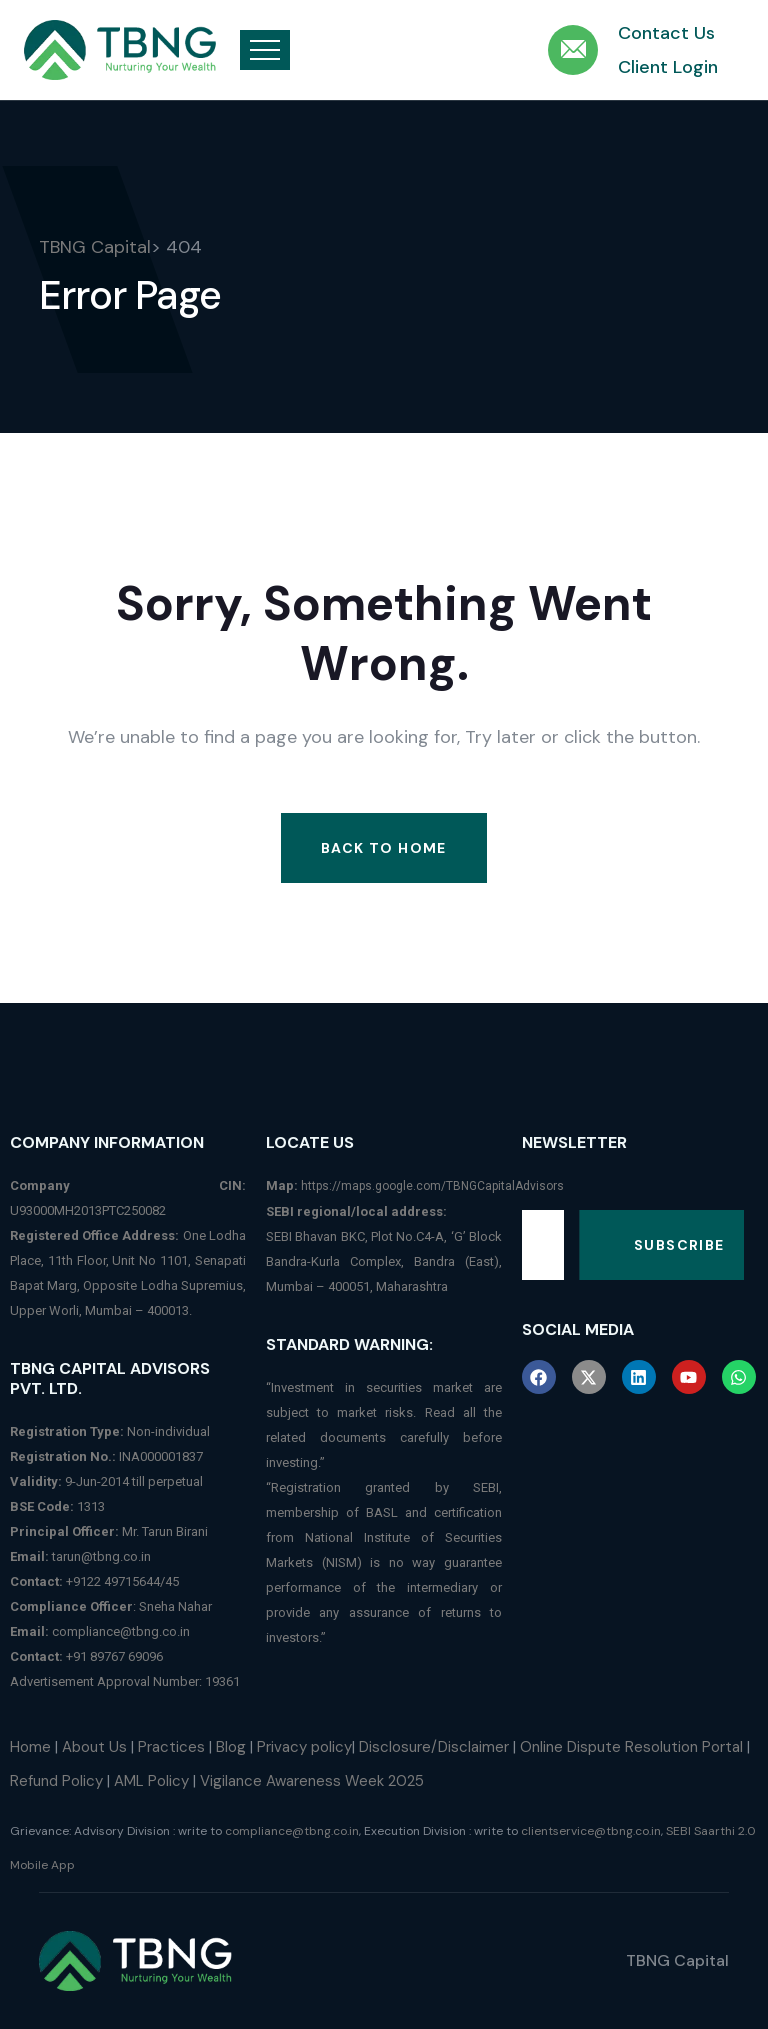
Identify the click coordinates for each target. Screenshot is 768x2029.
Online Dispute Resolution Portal (631, 1747)
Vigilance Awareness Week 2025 (312, 1781)
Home (30, 1747)
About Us (94, 1747)
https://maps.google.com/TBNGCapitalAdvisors (432, 1186)
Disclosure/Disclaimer (434, 1747)
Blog (231, 1747)
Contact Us (666, 33)
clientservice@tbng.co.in (591, 1831)
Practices (171, 1747)
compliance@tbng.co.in (121, 1631)
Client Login (668, 67)
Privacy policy (304, 1747)
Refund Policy (56, 1781)
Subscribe (679, 1245)
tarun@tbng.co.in (101, 1556)
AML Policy (151, 1781)
